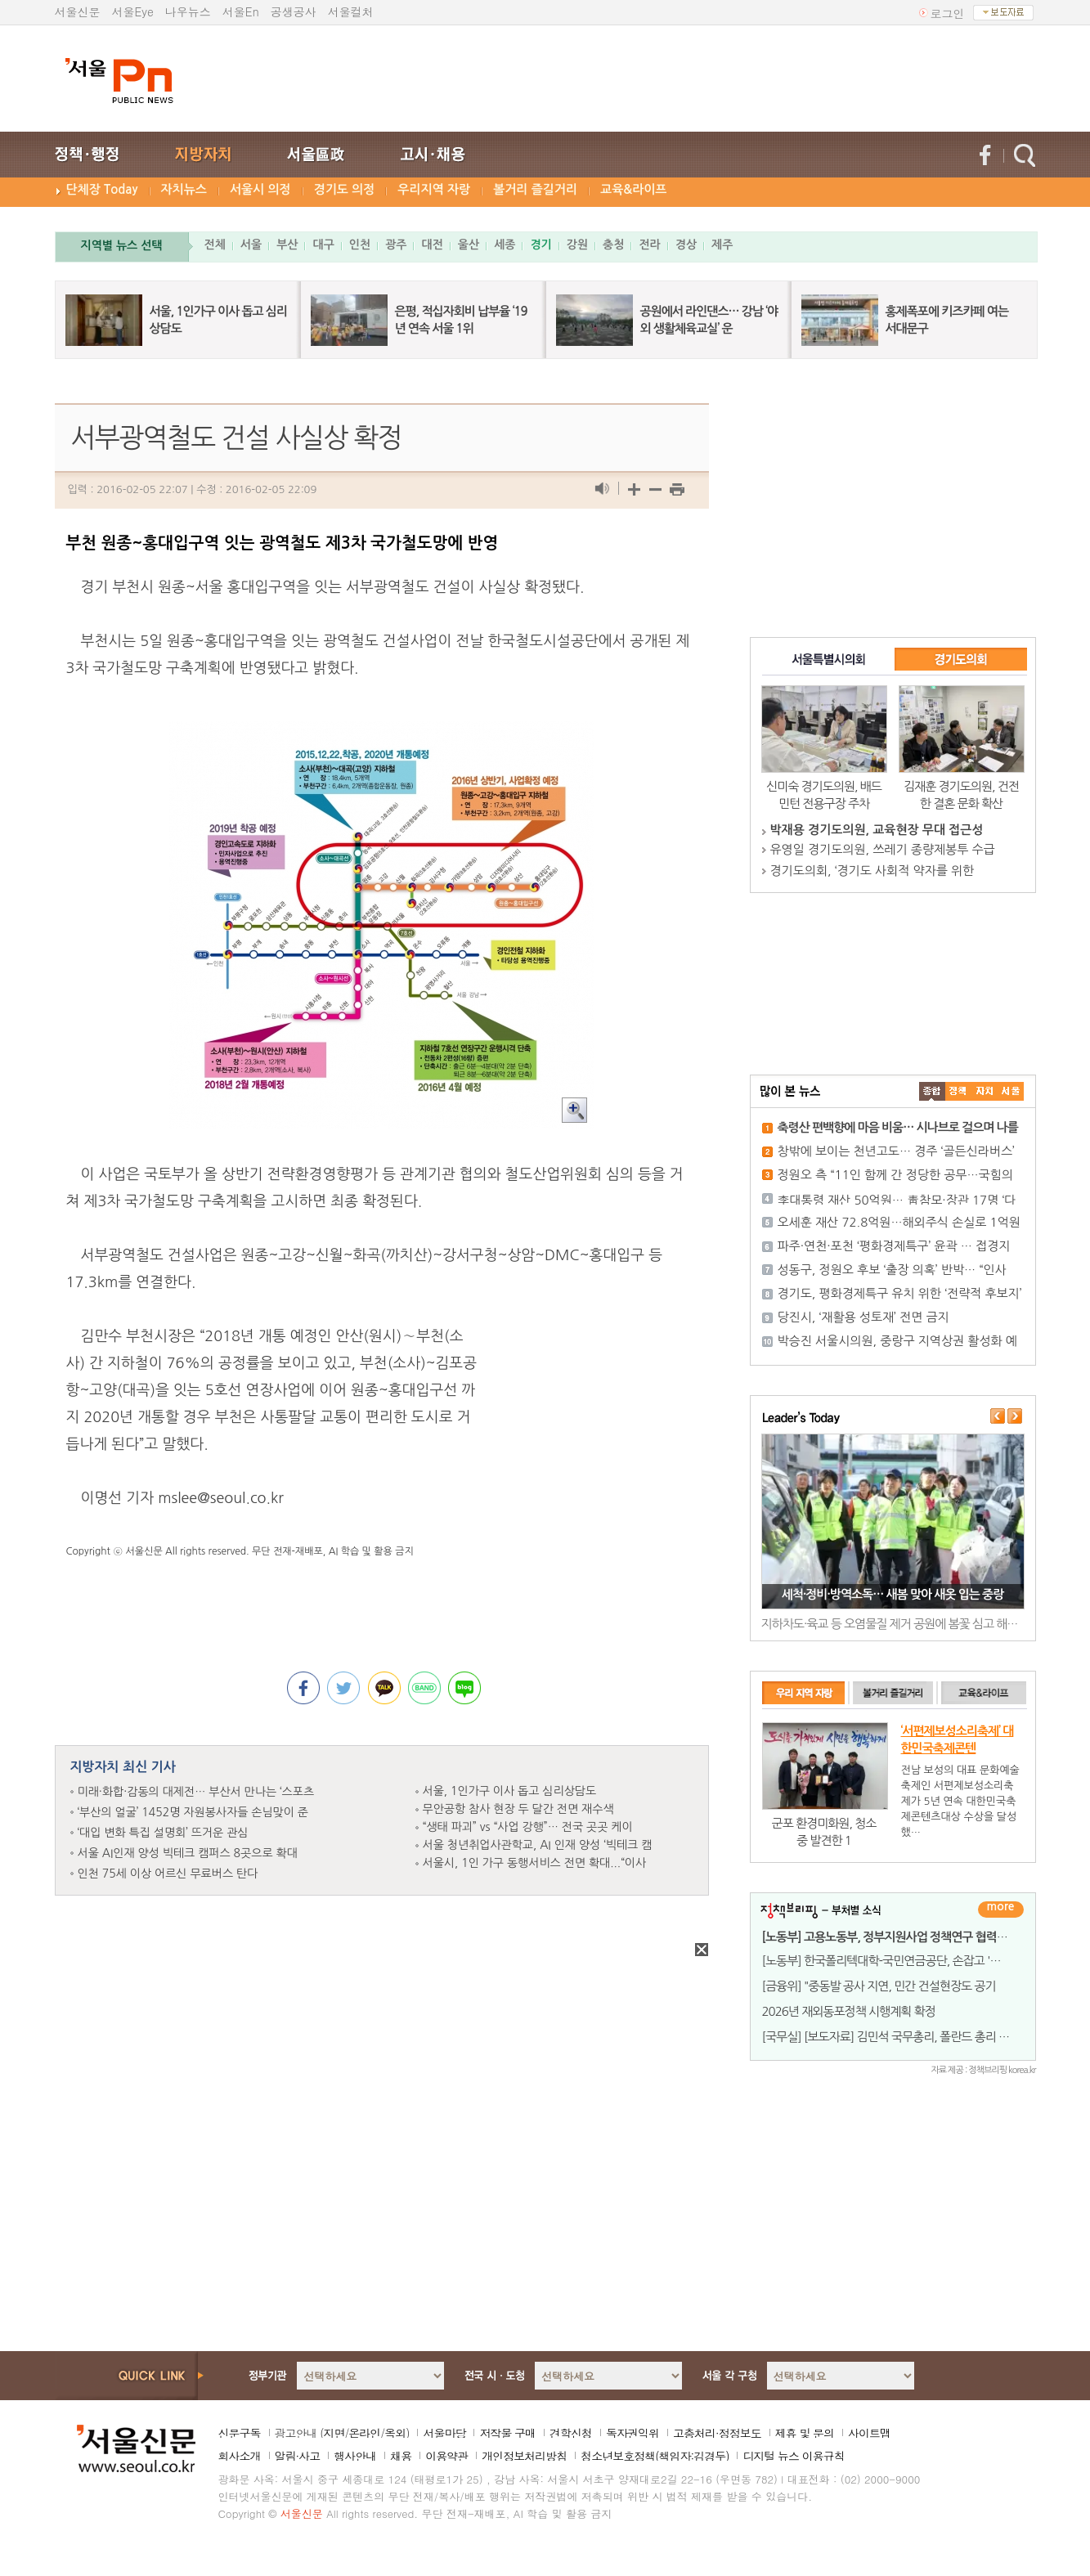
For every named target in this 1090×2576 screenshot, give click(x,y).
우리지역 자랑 (433, 189)
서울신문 (78, 11)
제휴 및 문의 (804, 2433)
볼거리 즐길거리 (535, 189)
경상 (686, 244)
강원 (577, 244)
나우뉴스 (188, 11)
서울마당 (444, 2433)
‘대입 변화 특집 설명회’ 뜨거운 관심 (163, 1832)
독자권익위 (632, 2433)
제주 (722, 244)
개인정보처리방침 (524, 2456)
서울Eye (133, 11)
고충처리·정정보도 (717, 2433)
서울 (251, 244)
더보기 (1001, 1909)
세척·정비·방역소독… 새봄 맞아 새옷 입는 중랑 (893, 1594)
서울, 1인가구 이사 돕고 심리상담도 (510, 1791)
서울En (240, 11)
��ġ (958, 1091)
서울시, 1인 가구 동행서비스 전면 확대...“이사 (535, 1863)
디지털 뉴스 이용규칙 (793, 2456)
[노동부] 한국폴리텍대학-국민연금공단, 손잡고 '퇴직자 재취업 (909, 1960)
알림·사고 (298, 2456)
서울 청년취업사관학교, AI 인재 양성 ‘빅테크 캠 (538, 1845)
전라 (649, 244)
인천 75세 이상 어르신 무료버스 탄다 (168, 1873)
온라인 (364, 2433)
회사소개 (239, 2456)
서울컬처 (351, 11)
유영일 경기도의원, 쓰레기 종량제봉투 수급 (882, 849)
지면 (333, 2433)
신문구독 (239, 2433)
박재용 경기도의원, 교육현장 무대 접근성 (877, 830)
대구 (323, 244)
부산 (287, 244)
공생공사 (293, 11)
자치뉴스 (184, 189)
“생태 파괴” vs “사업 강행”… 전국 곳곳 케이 (528, 1827)
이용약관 (446, 2456)
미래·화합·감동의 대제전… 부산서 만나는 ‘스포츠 (196, 1791)
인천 (359, 244)
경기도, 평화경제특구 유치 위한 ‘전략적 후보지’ (900, 1293)
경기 (540, 244)
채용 (400, 2456)
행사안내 (355, 2456)
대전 (431, 244)
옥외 (395, 2433)
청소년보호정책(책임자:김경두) (655, 2456)
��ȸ (1011, 1091)
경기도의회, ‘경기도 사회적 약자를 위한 (872, 870)
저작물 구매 (507, 2433)
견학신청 (570, 2433)
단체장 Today (102, 189)
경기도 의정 (344, 189)
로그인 (948, 13)
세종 (504, 244)
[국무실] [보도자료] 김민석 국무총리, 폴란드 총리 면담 (891, 2037)
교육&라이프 (633, 189)
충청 (613, 244)
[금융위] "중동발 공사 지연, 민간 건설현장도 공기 (879, 1986)
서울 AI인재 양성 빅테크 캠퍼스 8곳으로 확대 (188, 1853)
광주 (395, 244)
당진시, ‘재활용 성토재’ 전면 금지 (863, 1317)
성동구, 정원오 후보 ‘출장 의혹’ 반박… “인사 (892, 1269)
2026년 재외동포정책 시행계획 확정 (848, 2011)
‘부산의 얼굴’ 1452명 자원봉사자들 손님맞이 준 (193, 1812)
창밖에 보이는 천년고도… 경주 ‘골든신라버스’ (896, 1151)
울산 (468, 244)
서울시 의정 (260, 189)
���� (932, 1091)
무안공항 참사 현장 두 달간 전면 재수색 (518, 1809)
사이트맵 (869, 2433)
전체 (215, 244)
